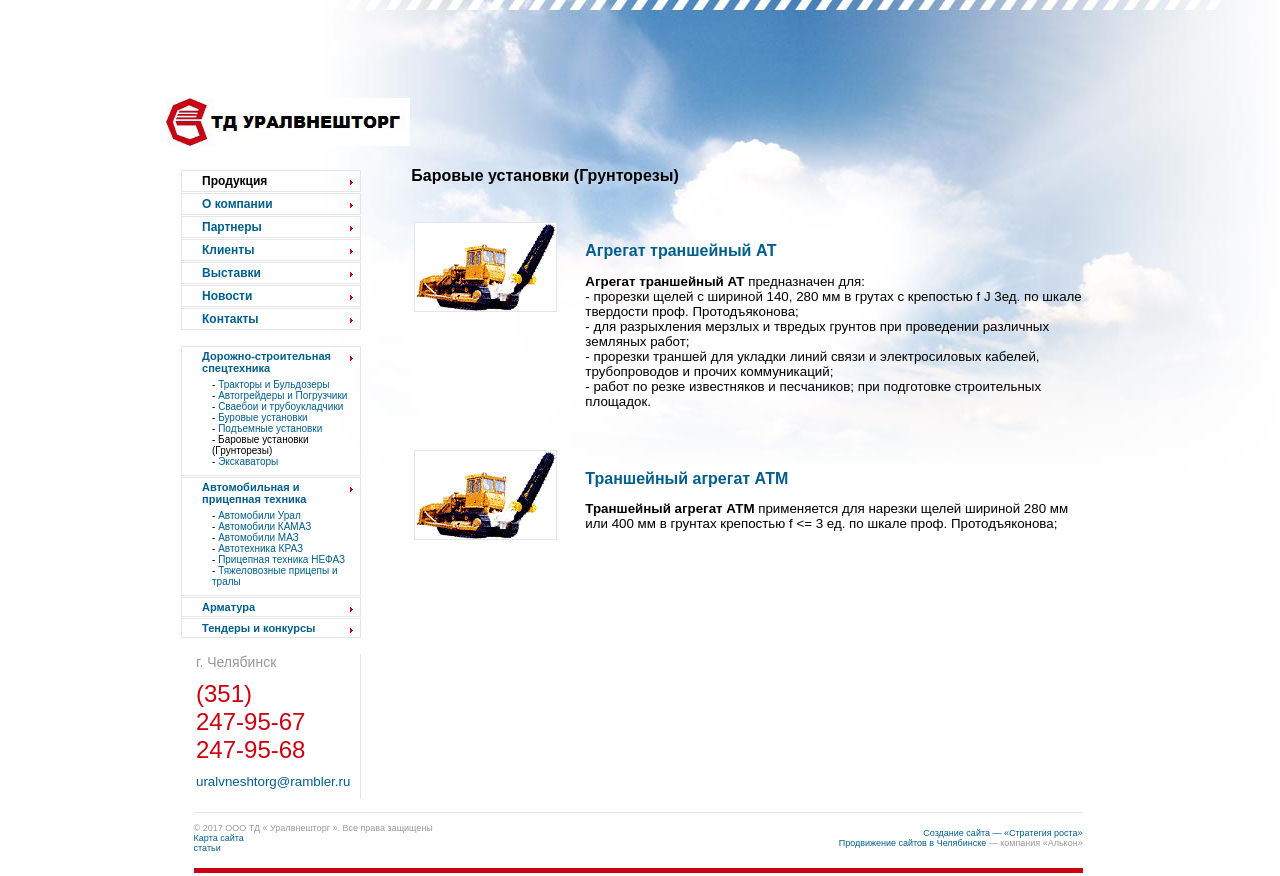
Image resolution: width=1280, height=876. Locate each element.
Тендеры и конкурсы (258, 628)
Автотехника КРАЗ (260, 548)
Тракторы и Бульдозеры (273, 384)
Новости (227, 296)
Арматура (228, 607)
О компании (237, 204)
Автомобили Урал (259, 515)
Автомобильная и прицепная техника (254, 493)
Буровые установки (262, 417)
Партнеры (232, 227)
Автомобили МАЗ (258, 537)
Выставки (231, 273)
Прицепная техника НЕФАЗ (281, 559)
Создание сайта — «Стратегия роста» (1002, 833)
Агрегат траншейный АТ (680, 250)
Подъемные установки (270, 428)
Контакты (230, 319)
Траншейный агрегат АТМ (686, 478)
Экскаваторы (248, 461)
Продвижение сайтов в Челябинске (913, 843)
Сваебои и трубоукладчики (280, 406)
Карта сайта (219, 838)
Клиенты (228, 250)
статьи (207, 848)
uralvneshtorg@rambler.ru (273, 781)
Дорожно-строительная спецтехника (266, 362)
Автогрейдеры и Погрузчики (282, 395)
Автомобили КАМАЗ (264, 526)
